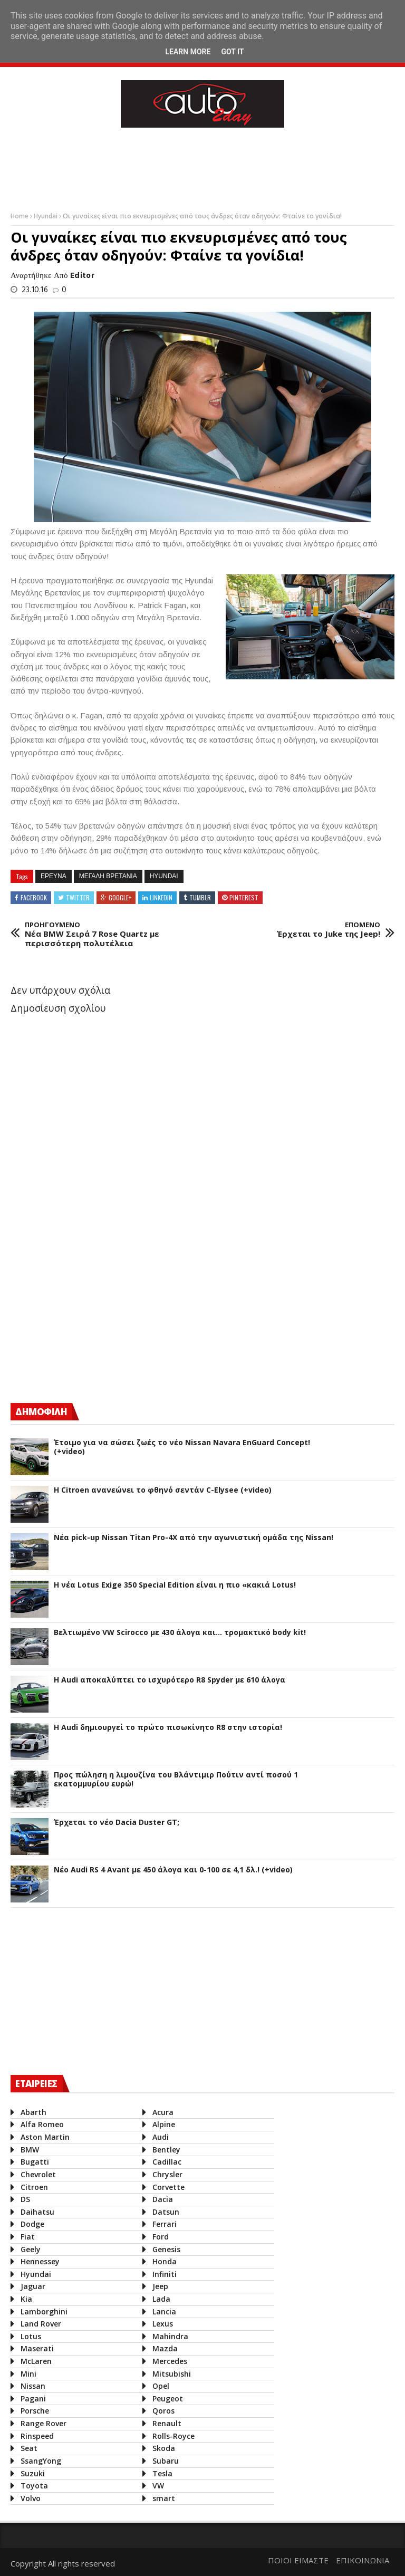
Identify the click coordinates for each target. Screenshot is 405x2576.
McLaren (36, 2361)
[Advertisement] (202, 167)
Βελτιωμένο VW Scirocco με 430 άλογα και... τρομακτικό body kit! (180, 1632)
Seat (29, 2448)
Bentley (166, 2150)
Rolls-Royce (173, 2436)
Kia (26, 2299)
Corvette (168, 2187)
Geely (31, 2249)
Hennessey (40, 2261)
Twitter (78, 897)
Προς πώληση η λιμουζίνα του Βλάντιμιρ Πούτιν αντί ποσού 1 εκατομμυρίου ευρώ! (176, 1780)
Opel (160, 2386)
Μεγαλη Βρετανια (108, 876)
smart (163, 2498)
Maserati (37, 2348)
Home (20, 216)
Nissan (33, 2386)
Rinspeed (37, 2436)
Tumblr (200, 897)
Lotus (31, 2336)
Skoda (163, 2448)
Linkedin (161, 897)
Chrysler (167, 2174)
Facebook (34, 897)
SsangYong (41, 2461)
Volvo (31, 2498)
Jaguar (33, 2286)
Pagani (33, 2399)
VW (158, 2486)
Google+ (120, 897)
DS (25, 2199)
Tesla (162, 2473)
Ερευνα (53, 876)
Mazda (165, 2348)
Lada (161, 2299)
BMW (30, 2150)
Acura (162, 2112)
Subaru (165, 2461)
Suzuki (33, 2473)
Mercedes (169, 2361)
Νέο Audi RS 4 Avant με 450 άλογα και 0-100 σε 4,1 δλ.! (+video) (173, 1870)
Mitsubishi (171, 2374)
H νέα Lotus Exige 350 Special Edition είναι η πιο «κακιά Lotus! (175, 1585)
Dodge (32, 2224)
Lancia (164, 2311)
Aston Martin (45, 2137)
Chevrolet (38, 2174)
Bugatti (35, 2162)
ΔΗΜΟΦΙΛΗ (41, 1412)
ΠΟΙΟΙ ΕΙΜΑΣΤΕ (298, 2560)
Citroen (34, 2187)
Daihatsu (37, 2212)
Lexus (162, 2324)
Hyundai (46, 216)
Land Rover (41, 2324)
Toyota (34, 2486)
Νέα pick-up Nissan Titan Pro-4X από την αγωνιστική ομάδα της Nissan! (193, 1537)
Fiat (28, 2237)
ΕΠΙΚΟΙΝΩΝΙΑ (362, 2560)
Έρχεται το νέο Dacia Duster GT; (116, 1822)
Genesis (166, 2249)
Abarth (33, 2112)
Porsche (35, 2411)
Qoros (163, 2411)
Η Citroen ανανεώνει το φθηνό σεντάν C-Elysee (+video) (163, 1490)
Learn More (187, 51)
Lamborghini (44, 2311)
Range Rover (43, 2423)
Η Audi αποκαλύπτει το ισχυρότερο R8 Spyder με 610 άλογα (169, 1680)
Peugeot (167, 2399)
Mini (28, 2374)
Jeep (160, 2286)
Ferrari (164, 2224)
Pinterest (243, 897)
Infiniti (164, 2274)
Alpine (163, 2124)
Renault (166, 2423)
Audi (160, 2137)
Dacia (162, 2199)
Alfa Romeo (42, 2124)
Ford (160, 2237)
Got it (232, 51)
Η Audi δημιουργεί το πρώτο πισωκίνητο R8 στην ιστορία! (168, 1727)
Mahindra (170, 2336)
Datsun (165, 2212)
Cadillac (166, 2162)
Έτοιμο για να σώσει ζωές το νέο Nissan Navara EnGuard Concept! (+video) (182, 1447)
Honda (164, 2261)
